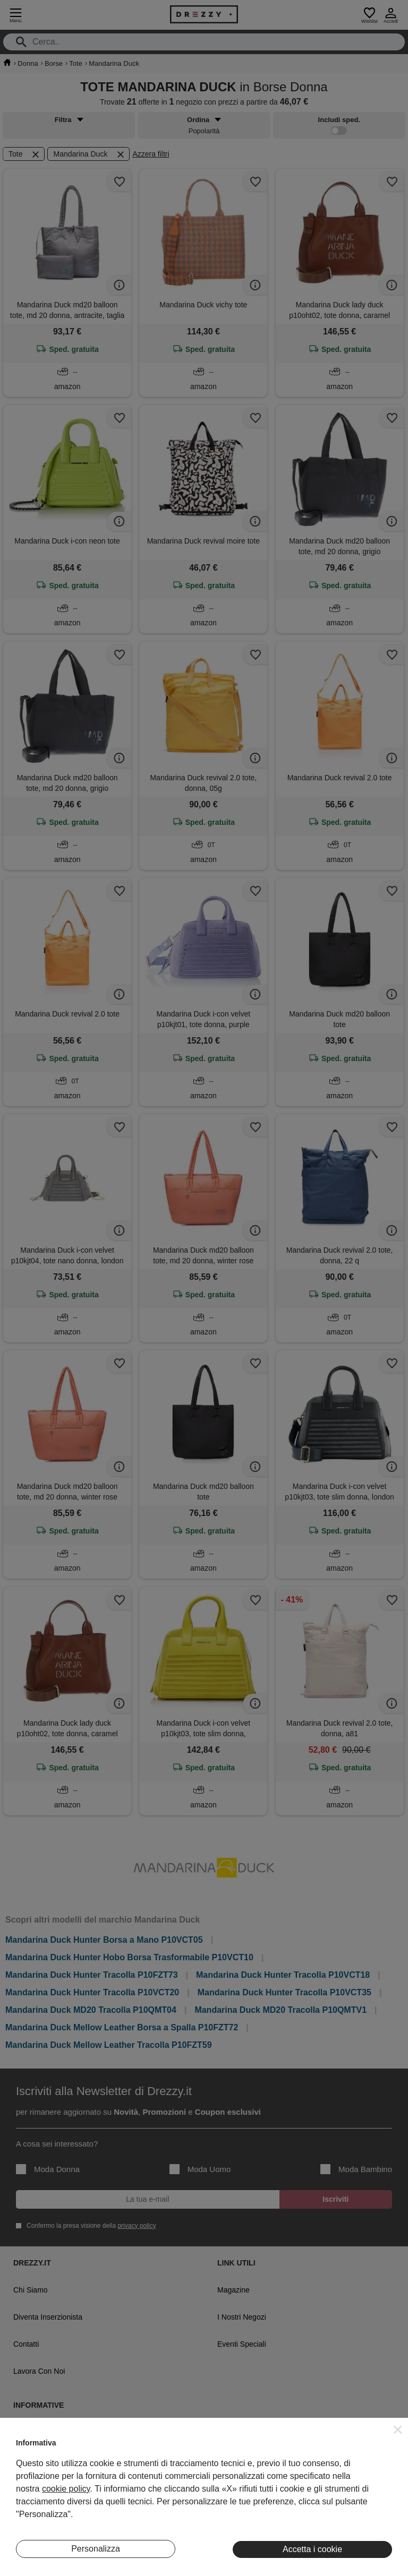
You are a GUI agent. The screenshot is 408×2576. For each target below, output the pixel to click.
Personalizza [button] (95, 2548)
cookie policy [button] (66, 2488)
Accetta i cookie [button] (312, 2549)
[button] (398, 2429)
